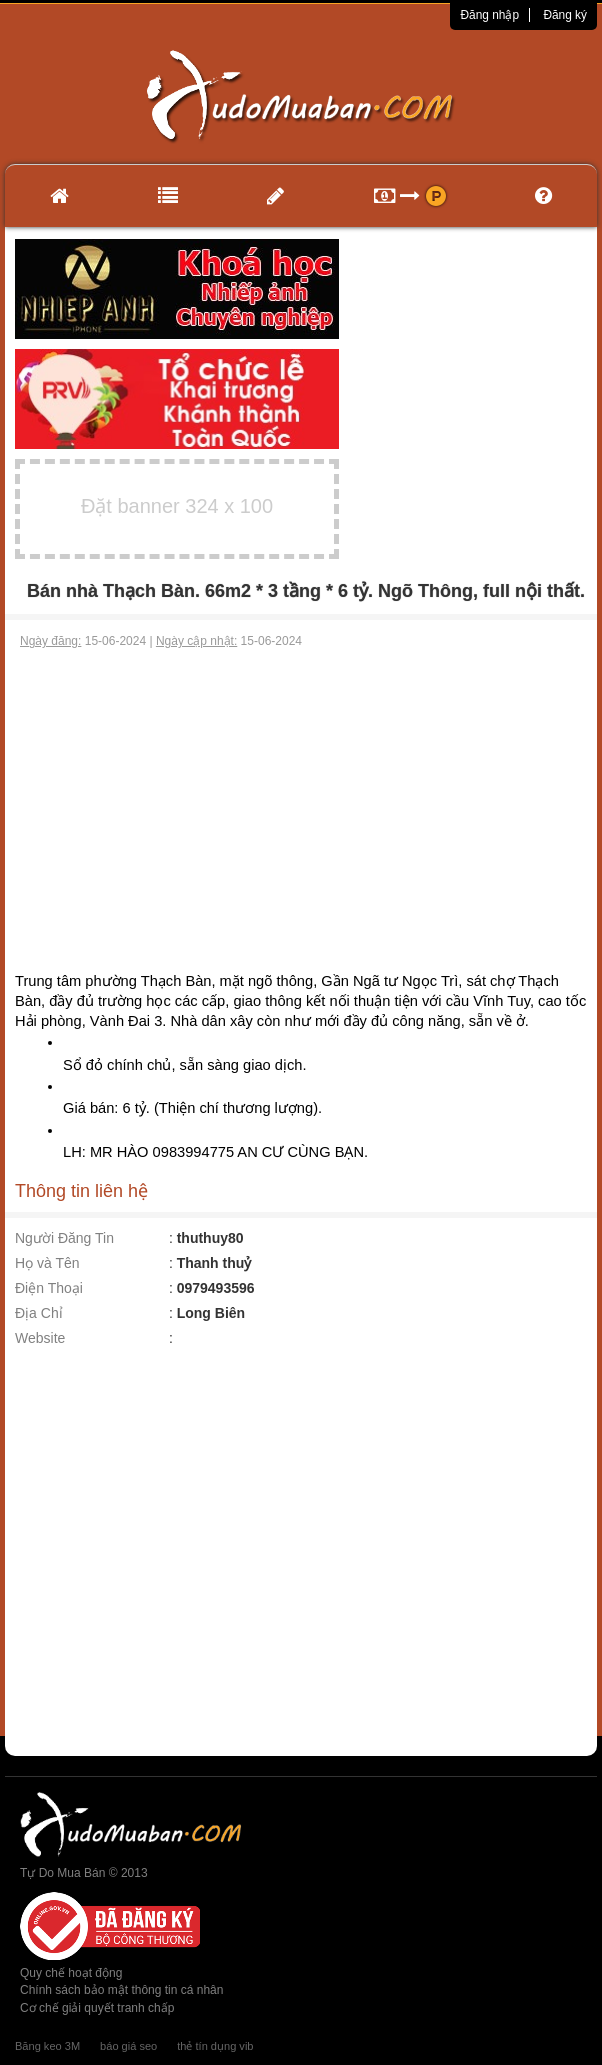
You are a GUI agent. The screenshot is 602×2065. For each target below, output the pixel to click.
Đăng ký (565, 15)
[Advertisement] (301, 800)
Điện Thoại (49, 1288)
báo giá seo (128, 2046)
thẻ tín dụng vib (215, 2046)
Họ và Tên (47, 1263)
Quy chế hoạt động (71, 1973)
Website (40, 1338)
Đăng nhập (489, 15)
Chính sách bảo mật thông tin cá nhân (121, 1990)
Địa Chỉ (39, 1313)
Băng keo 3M (47, 2046)
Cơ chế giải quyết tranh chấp (97, 2008)
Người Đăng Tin (64, 1238)
